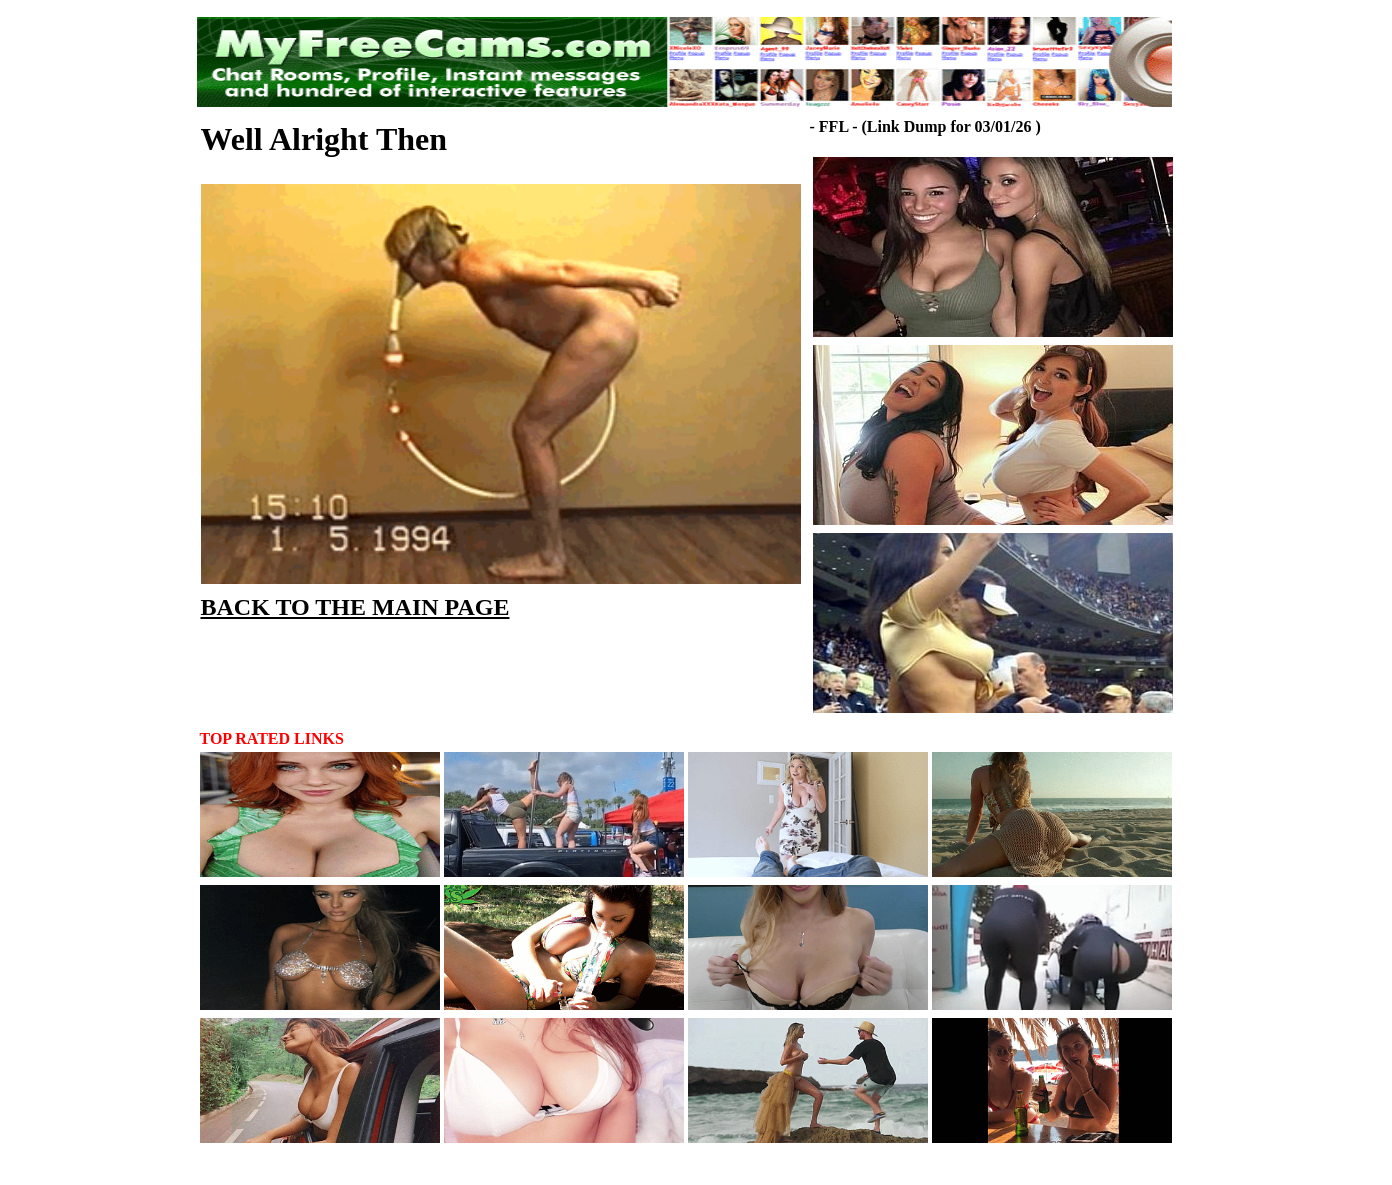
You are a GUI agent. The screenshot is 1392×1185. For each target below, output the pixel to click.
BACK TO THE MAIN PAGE (355, 607)
